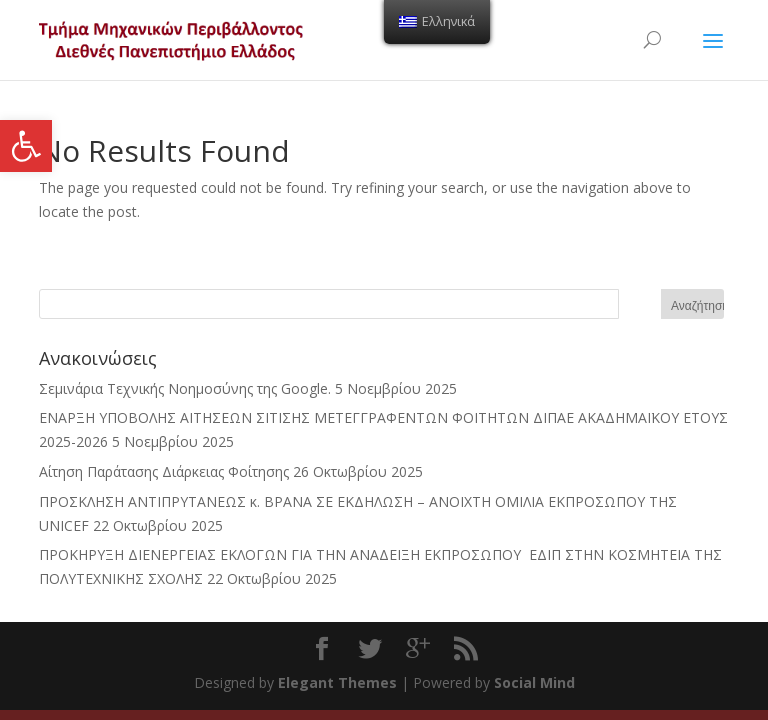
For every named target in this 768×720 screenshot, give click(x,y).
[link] (26, 146)
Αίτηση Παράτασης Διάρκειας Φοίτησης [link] (164, 471)
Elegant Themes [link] (337, 682)
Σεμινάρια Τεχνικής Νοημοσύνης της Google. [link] (185, 388)
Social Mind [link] (534, 682)
